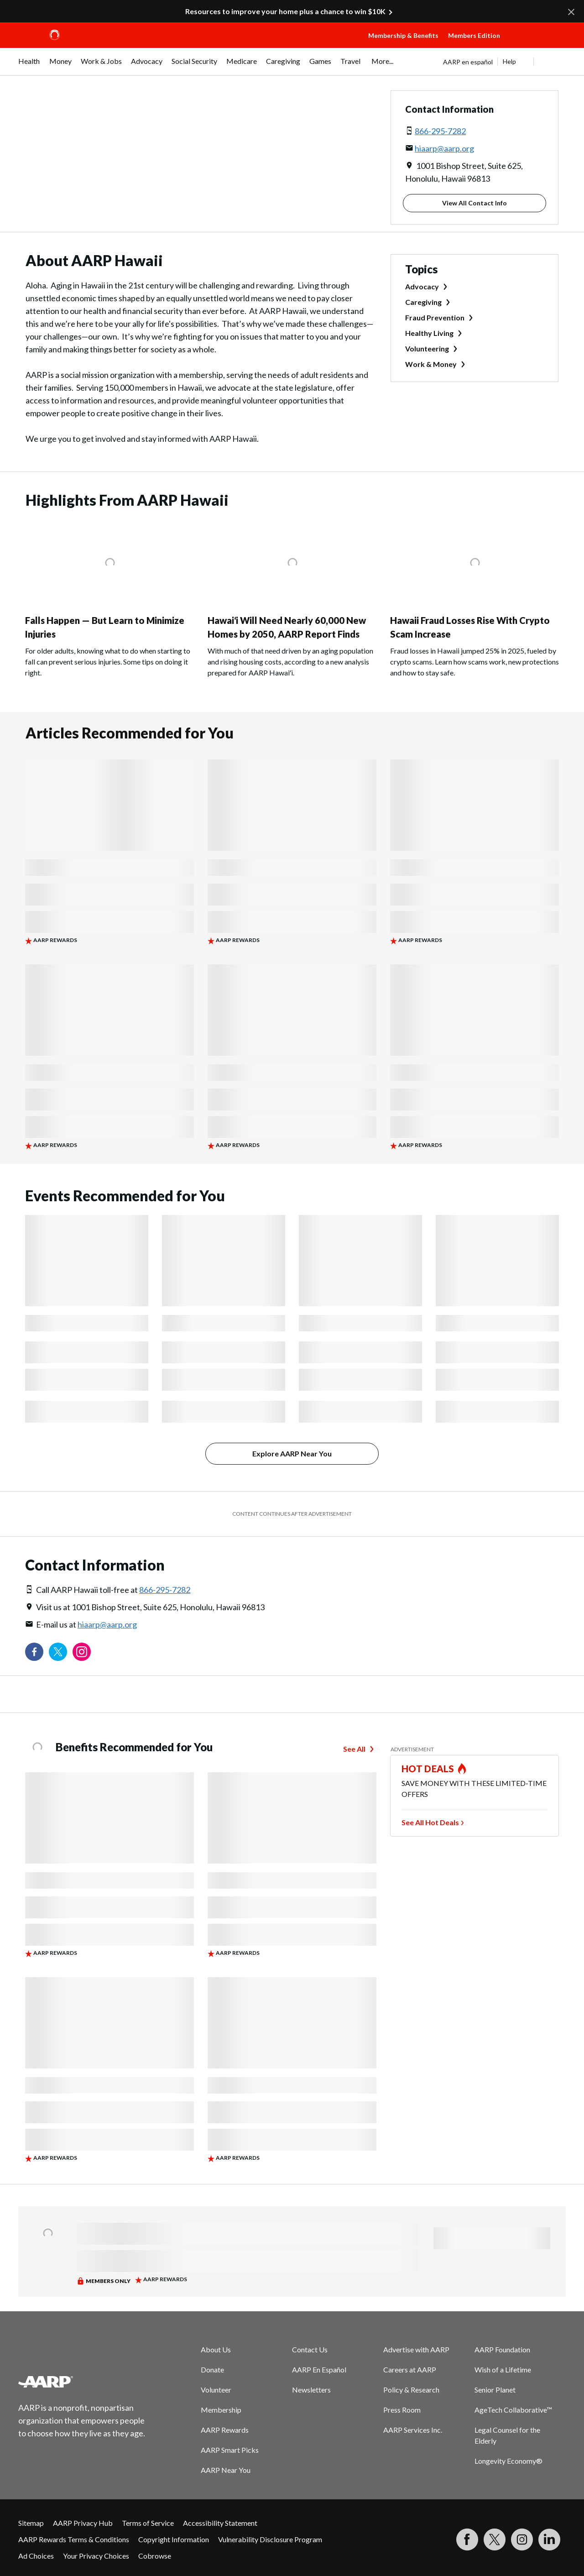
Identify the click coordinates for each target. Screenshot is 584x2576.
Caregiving (423, 302)
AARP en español (468, 62)
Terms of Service (148, 2522)
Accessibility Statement (220, 2522)
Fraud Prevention (434, 317)
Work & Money (431, 364)
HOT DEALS (428, 1768)
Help (509, 61)
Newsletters (311, 2389)
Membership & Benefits (403, 35)
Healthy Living (429, 333)
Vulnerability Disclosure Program (270, 2539)
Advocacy (422, 286)
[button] (536, 44)
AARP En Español (319, 2369)
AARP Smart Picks (230, 2449)
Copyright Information (173, 2539)
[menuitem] (29, 66)
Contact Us (310, 2349)
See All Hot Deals (430, 1822)
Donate (212, 2369)
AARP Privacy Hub (83, 2522)
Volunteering (427, 348)
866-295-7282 (440, 131)
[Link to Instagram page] (82, 1652)
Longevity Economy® (508, 2460)
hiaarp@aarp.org (444, 148)
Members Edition (474, 35)
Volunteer (216, 2389)
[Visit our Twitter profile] (58, 1652)
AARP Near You (225, 2470)
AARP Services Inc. (412, 2429)
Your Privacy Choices (96, 2555)
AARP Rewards (225, 2429)
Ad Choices (36, 2555)
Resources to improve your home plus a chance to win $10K (285, 11)
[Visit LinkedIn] (549, 2539)
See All (354, 1748)
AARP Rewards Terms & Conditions (73, 2539)
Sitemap (31, 2522)
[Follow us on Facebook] (34, 1652)
